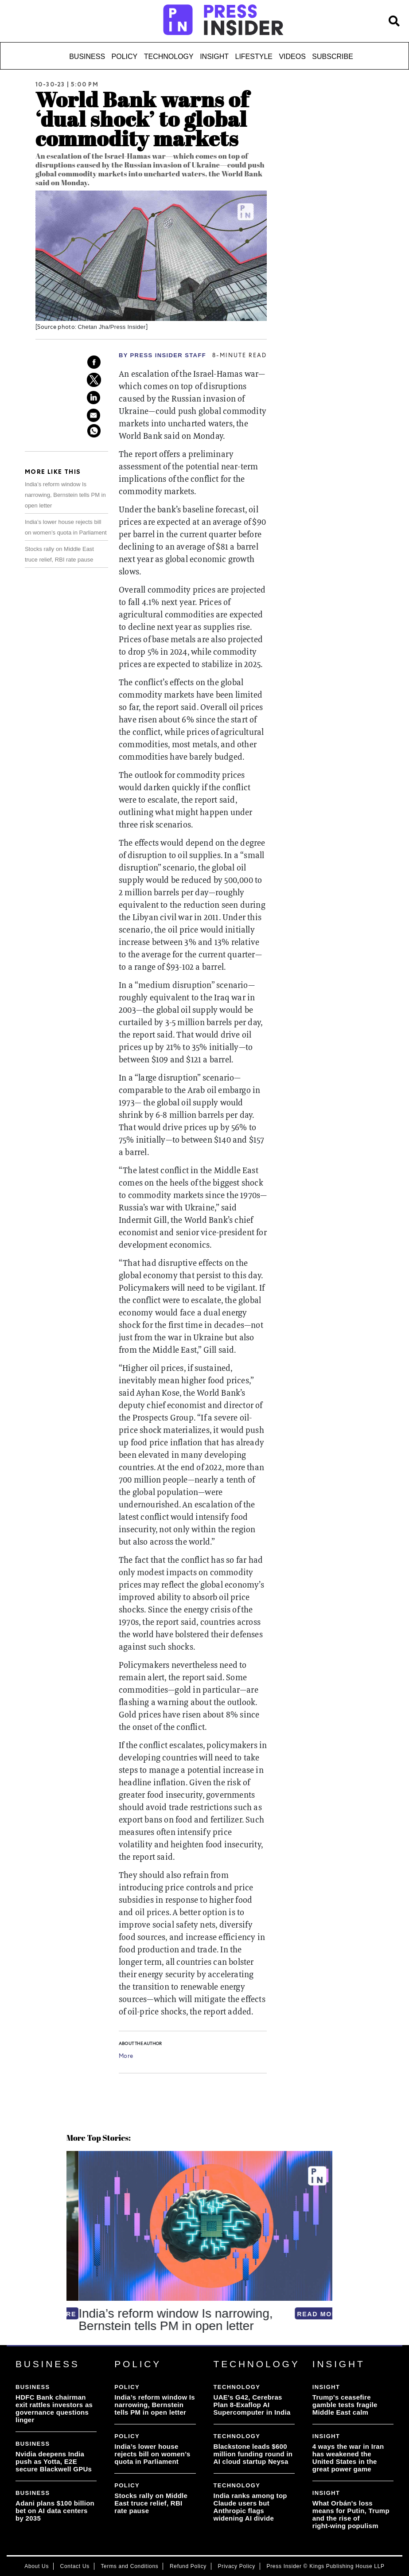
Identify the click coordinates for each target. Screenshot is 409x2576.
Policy (125, 56)
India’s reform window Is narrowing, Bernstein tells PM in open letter (65, 495)
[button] (68, 2344)
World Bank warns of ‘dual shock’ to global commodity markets (142, 118)
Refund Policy (188, 2566)
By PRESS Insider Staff (162, 355)
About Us (36, 2566)
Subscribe (332, 56)
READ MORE (307, 2314)
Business (87, 56)
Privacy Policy (236, 2566)
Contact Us (75, 2566)
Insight (214, 56)
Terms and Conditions (129, 2566)
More (126, 2057)
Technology (169, 56)
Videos (292, 56)
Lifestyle (254, 56)
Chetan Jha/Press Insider (111, 327)
